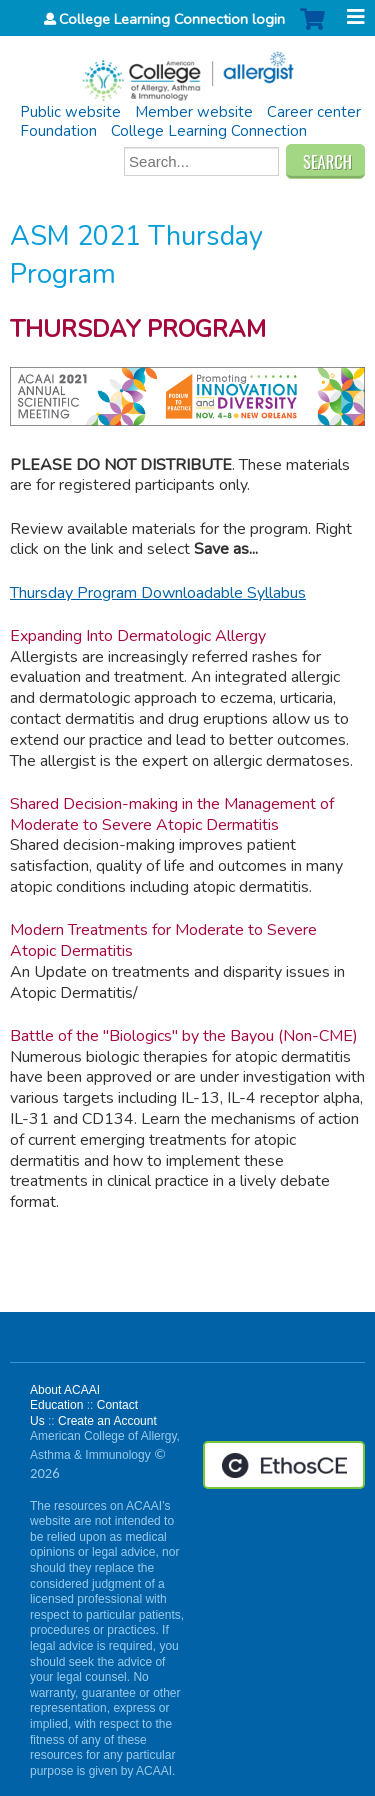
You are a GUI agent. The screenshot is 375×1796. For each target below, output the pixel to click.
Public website (70, 112)
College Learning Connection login (172, 19)
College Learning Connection (209, 131)
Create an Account (107, 1421)
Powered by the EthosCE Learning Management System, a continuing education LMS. (284, 1465)
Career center (314, 112)
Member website (194, 112)
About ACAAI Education (65, 1398)
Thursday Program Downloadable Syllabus (158, 593)
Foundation (58, 131)
